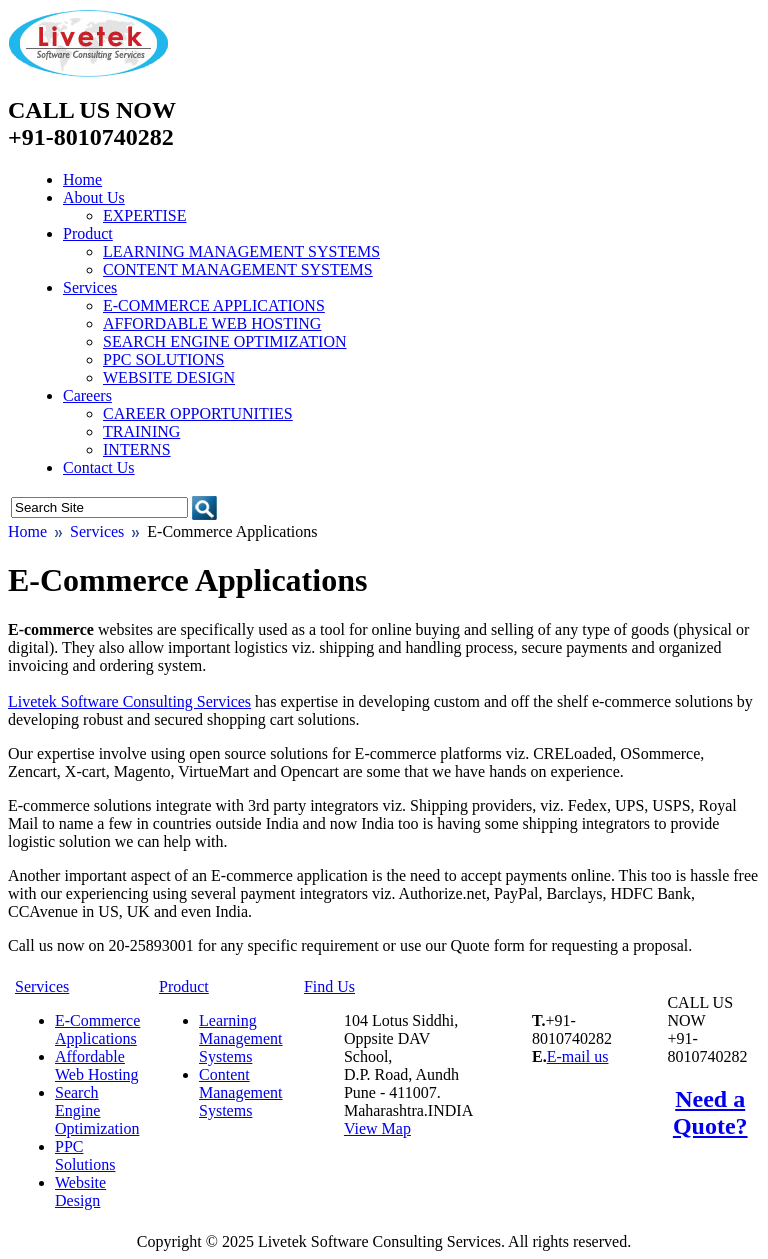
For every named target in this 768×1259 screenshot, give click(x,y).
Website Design (169, 377)
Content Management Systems (238, 269)
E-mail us (578, 1056)
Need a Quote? (710, 1112)
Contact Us (99, 467)
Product (88, 233)
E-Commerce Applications (214, 305)
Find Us (329, 986)
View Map (377, 1128)
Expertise (144, 215)
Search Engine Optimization (225, 341)
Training (141, 431)
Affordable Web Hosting (212, 323)
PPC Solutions (163, 359)
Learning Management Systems (241, 251)
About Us (94, 197)
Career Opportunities (198, 413)
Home (82, 179)
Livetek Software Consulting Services (129, 701)
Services (90, 287)
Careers (87, 395)
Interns (137, 449)
